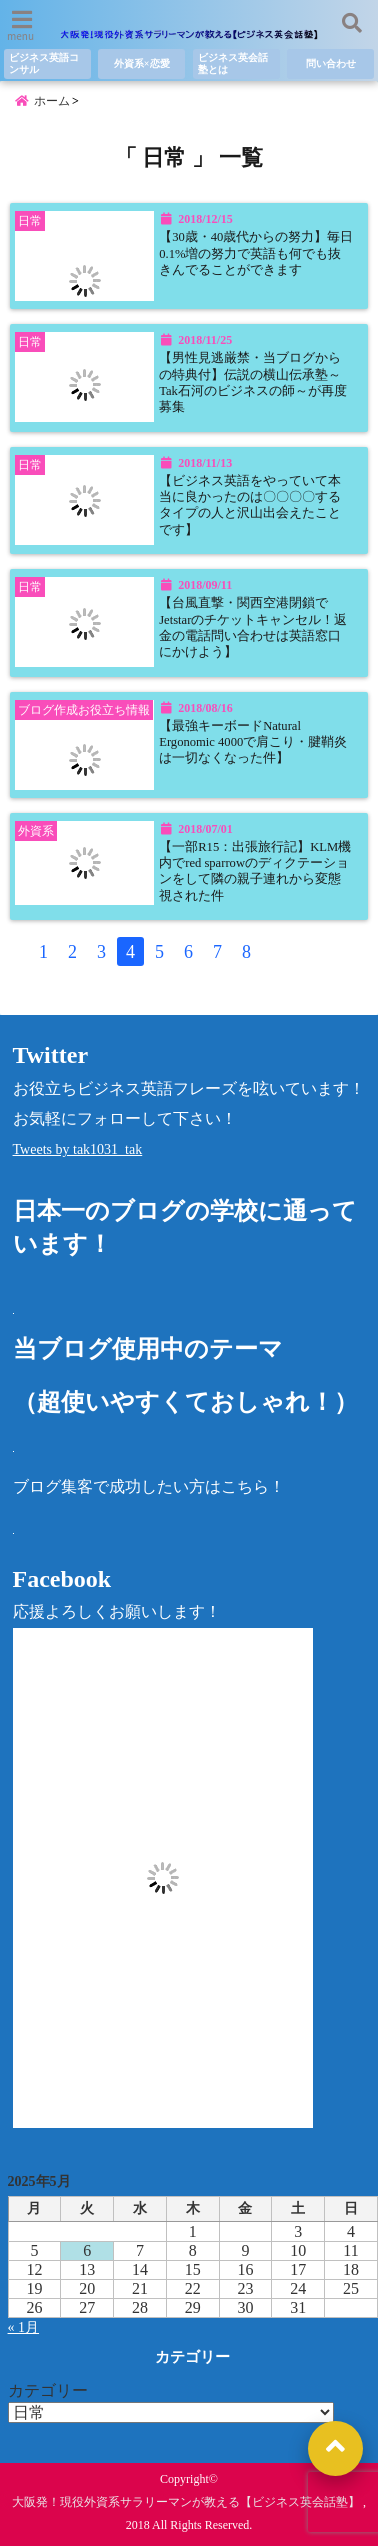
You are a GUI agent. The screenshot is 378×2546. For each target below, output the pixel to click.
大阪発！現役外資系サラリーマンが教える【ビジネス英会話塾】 (186, 2502)
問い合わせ (331, 63)
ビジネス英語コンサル (44, 63)
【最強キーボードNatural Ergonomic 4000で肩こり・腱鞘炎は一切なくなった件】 (253, 742)
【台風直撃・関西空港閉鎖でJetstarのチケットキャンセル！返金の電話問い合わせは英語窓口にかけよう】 (253, 627)
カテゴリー (48, 2390)
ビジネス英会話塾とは (233, 63)
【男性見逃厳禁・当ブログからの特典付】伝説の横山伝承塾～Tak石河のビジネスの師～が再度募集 (253, 382)
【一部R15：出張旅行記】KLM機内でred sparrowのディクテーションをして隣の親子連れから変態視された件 (255, 871)
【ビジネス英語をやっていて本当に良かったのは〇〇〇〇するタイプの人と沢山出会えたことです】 (250, 505)
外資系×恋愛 (142, 63)
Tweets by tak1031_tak (78, 1149)
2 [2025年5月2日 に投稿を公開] (245, 2231)
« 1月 (24, 2327)
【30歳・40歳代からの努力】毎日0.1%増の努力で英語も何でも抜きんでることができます (256, 253)
